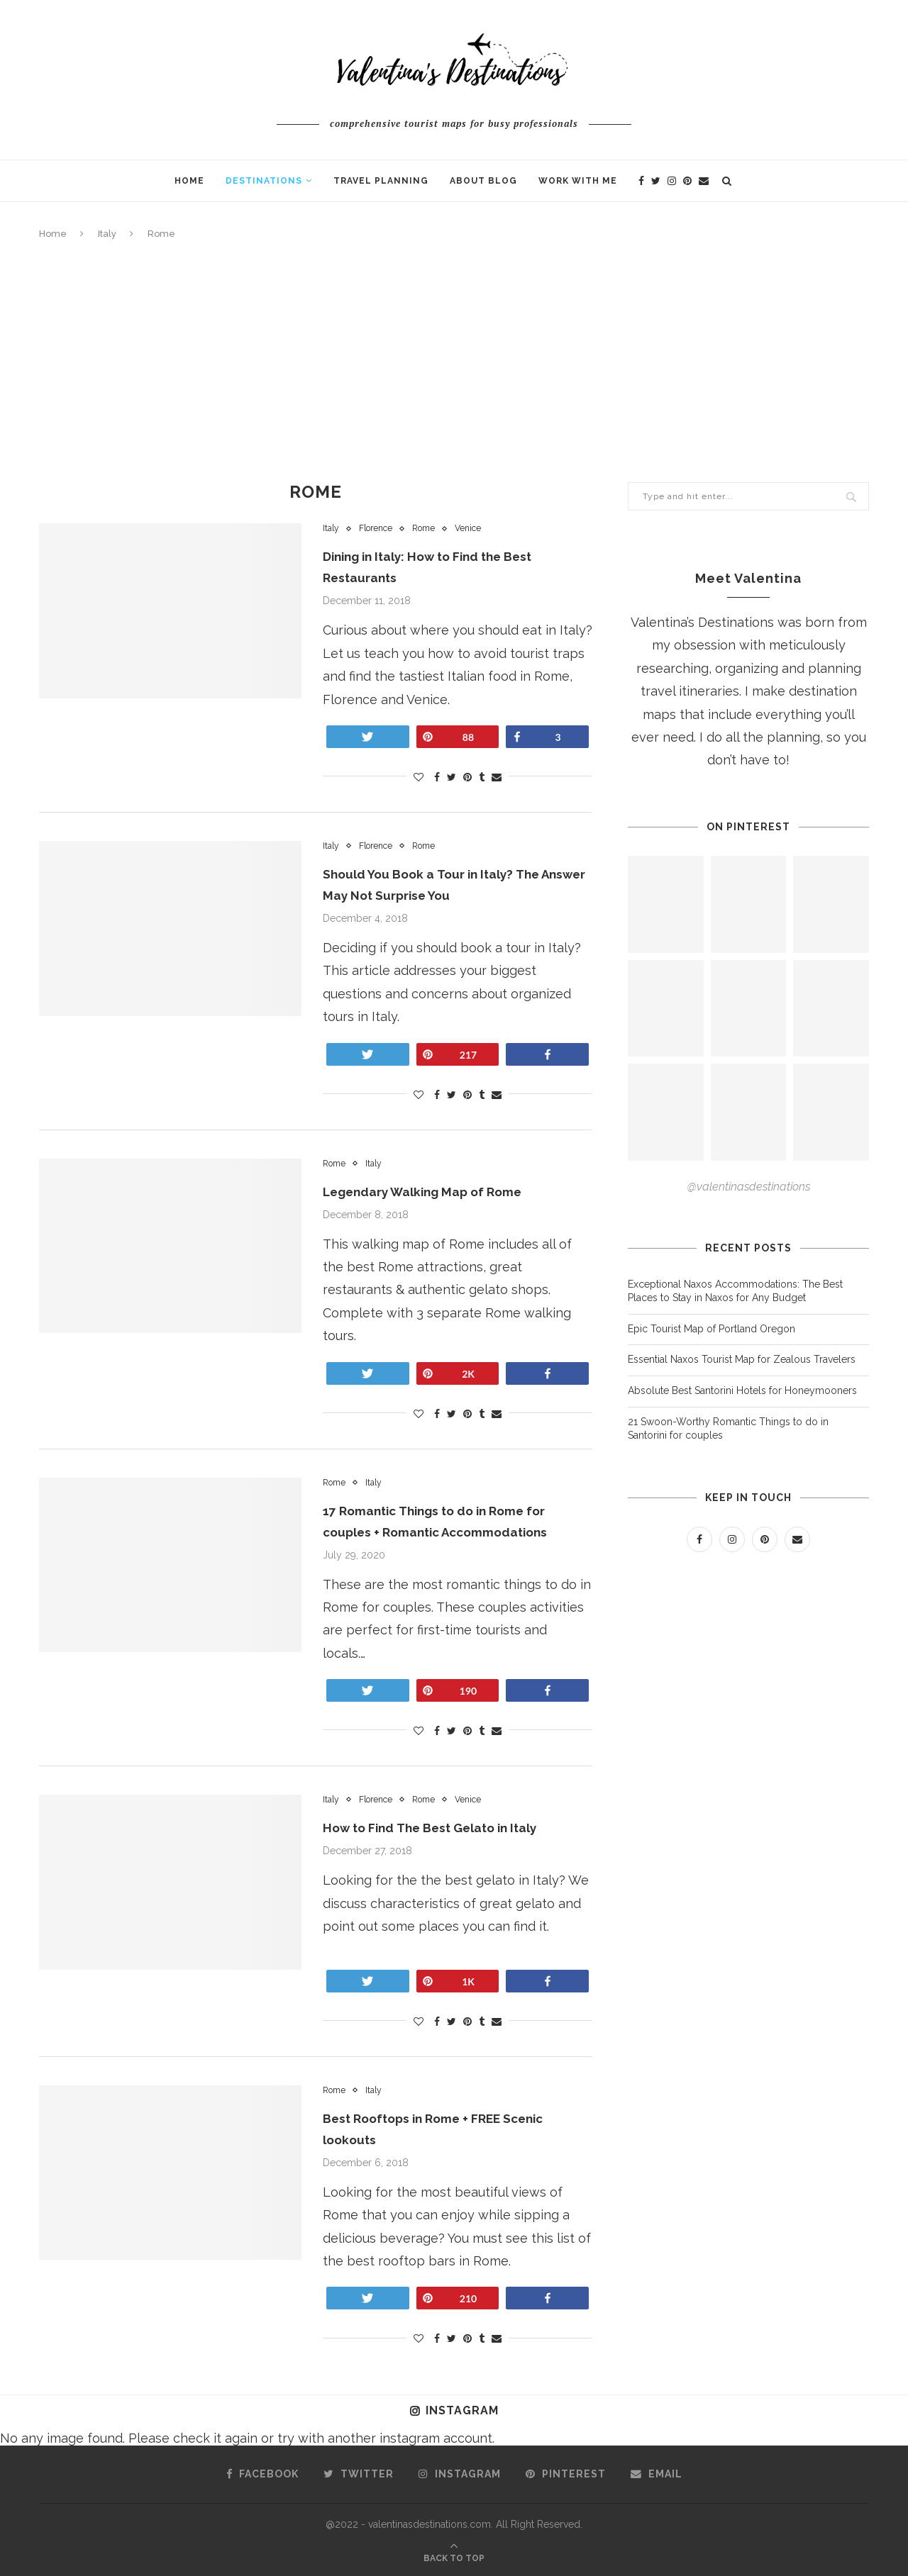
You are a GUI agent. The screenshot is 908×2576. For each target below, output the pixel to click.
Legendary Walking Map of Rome (427, 1191)
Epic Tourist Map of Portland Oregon (711, 1328)
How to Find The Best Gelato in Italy (436, 1827)
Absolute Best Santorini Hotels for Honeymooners (744, 1390)
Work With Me (577, 181)
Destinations (264, 181)
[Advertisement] (454, 361)
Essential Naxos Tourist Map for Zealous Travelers (742, 1359)
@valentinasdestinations (748, 1186)
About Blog (483, 181)
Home (189, 181)
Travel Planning (380, 181)
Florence (379, 528)
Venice (477, 528)
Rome (430, 528)
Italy (107, 233)
